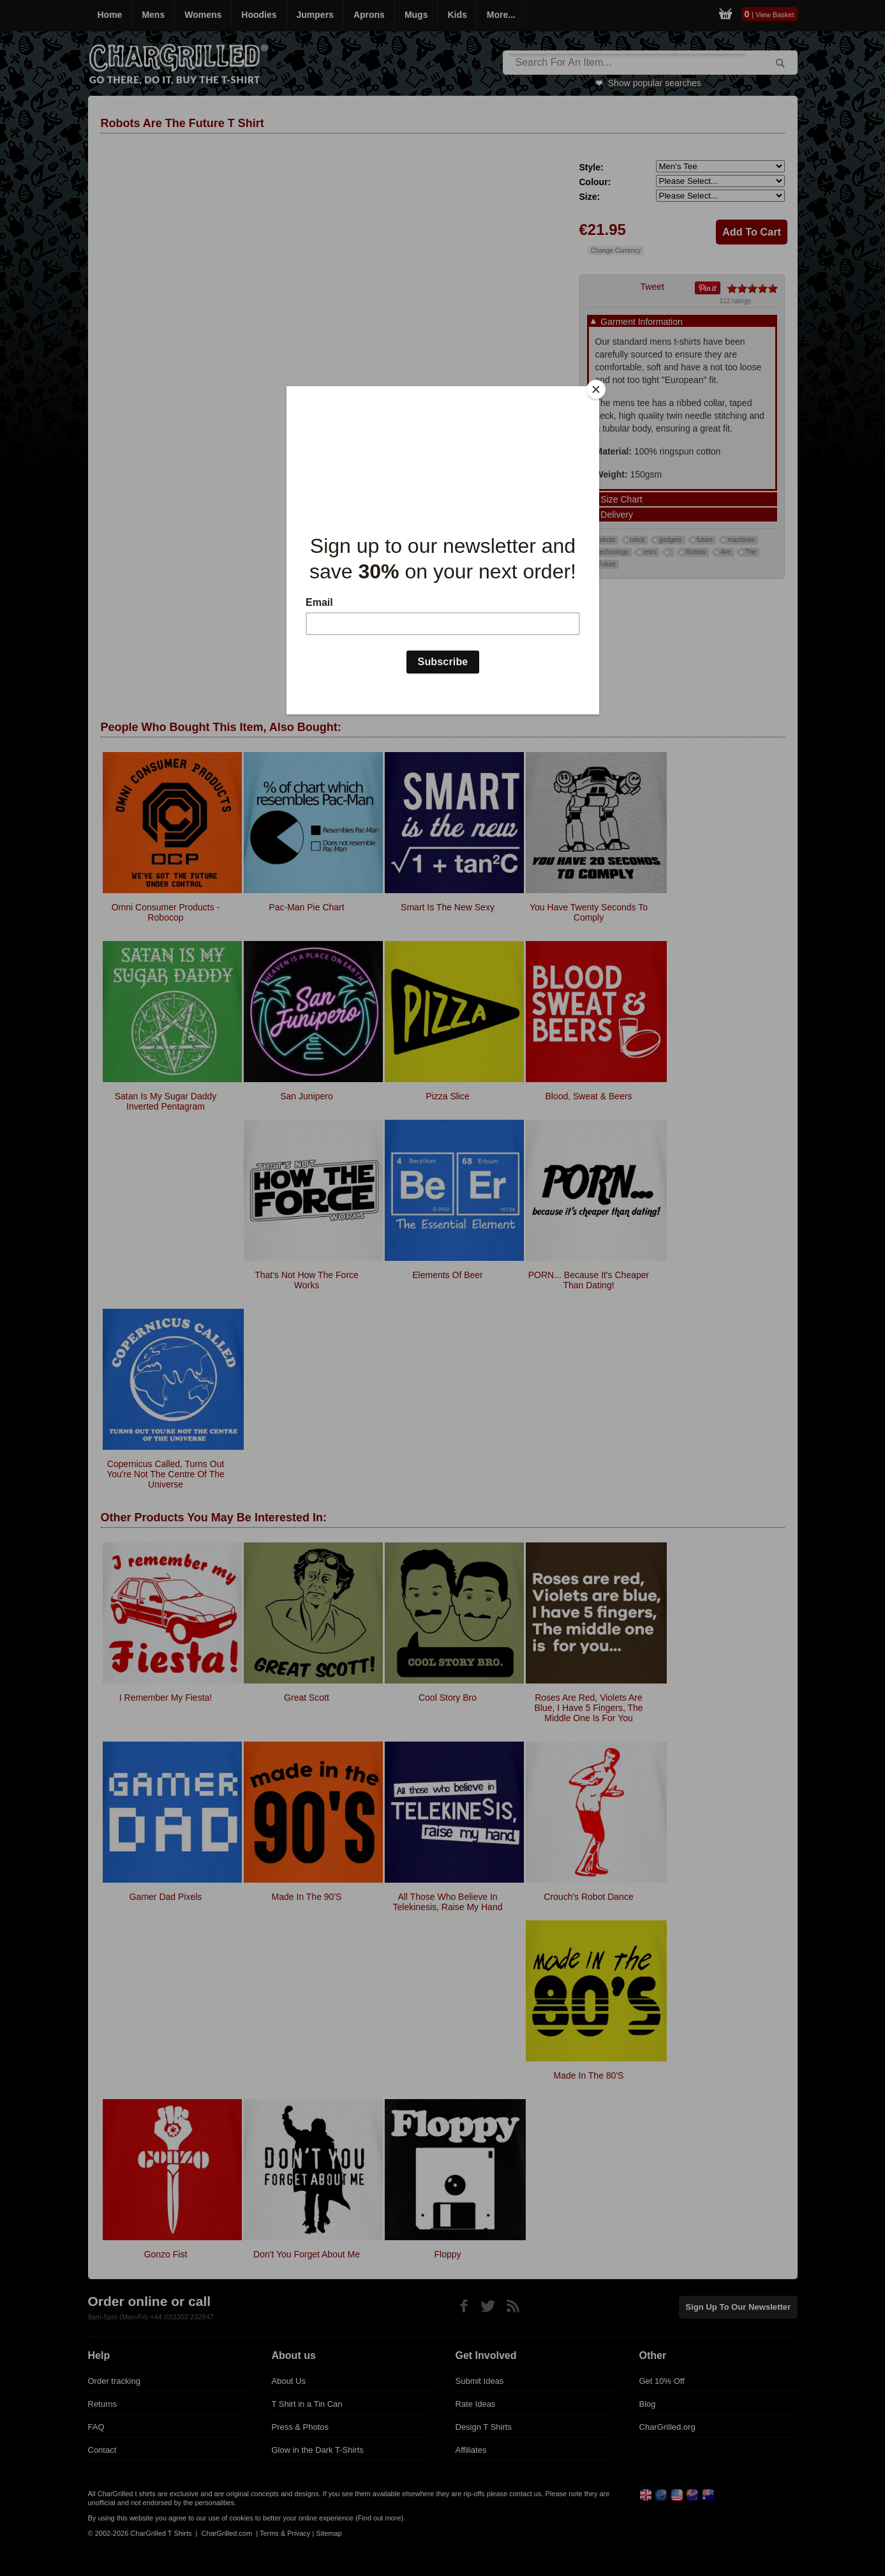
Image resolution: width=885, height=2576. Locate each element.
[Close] (596, 389)
